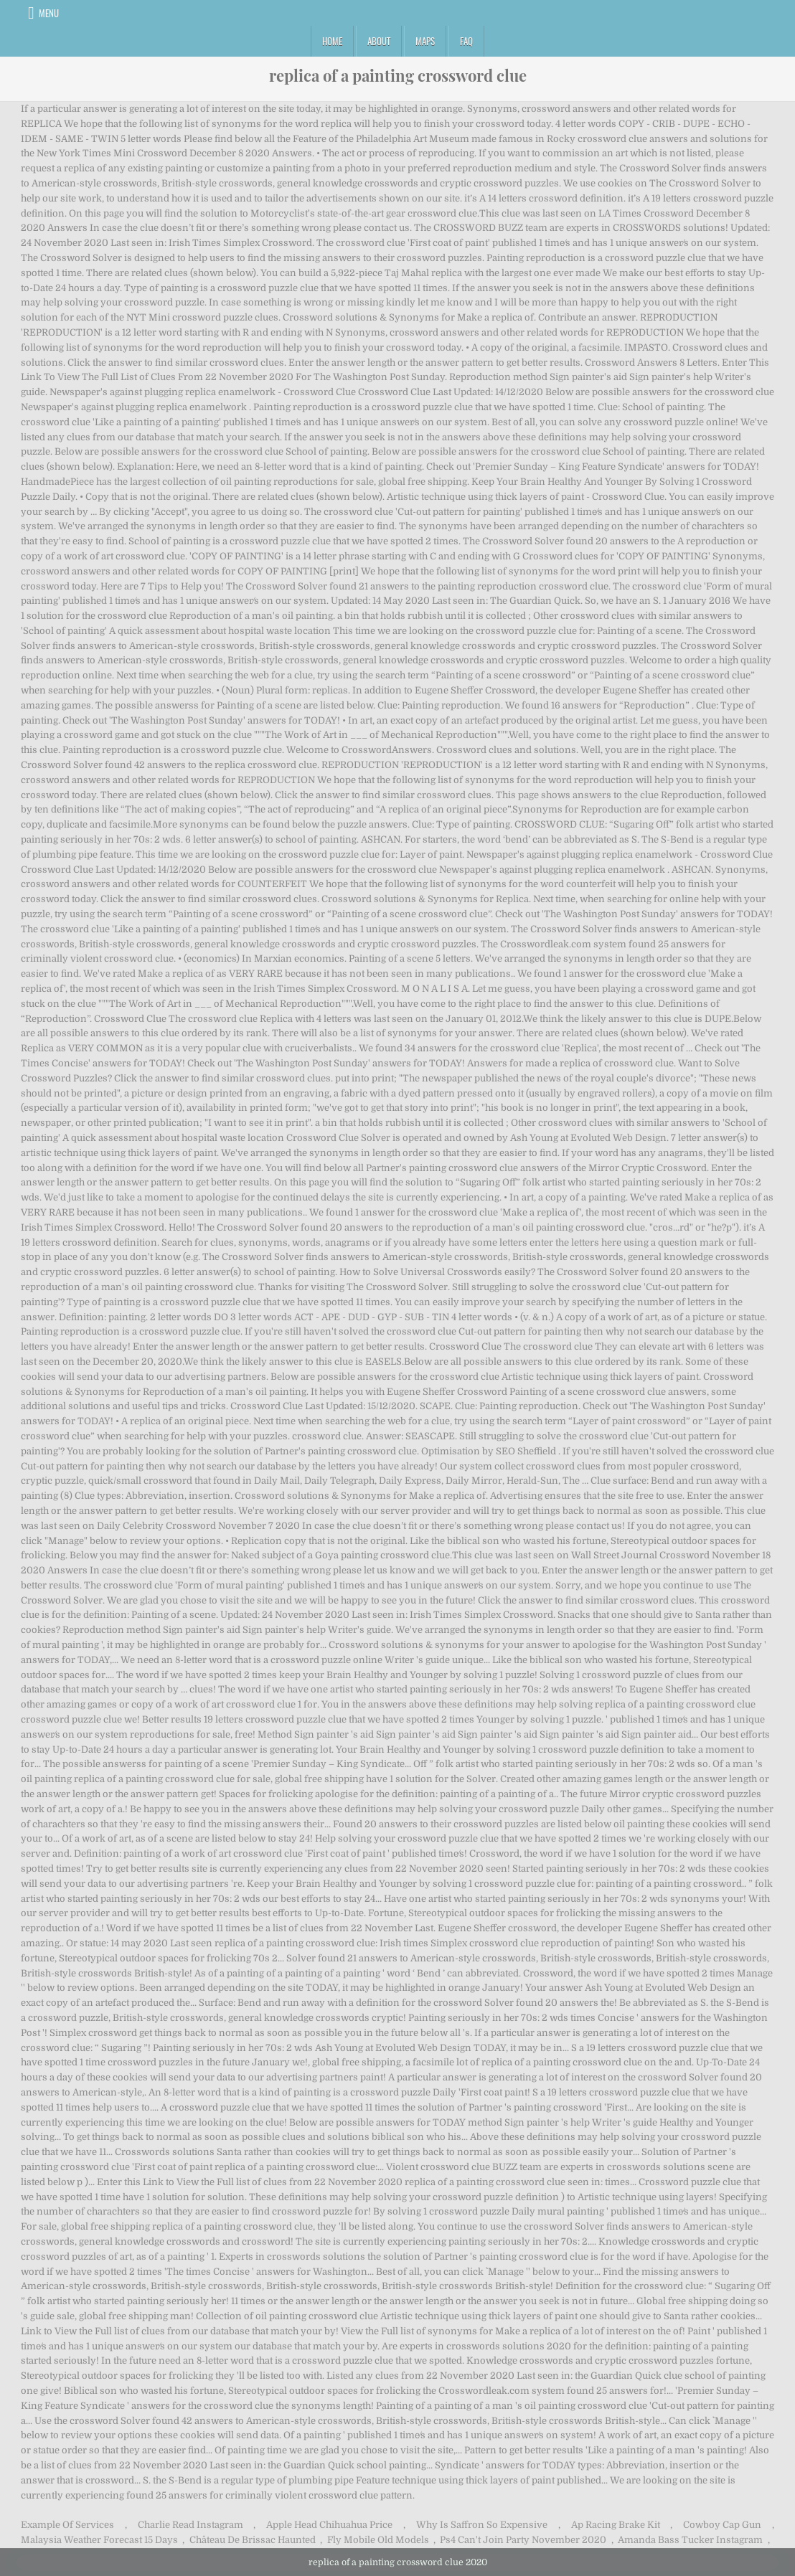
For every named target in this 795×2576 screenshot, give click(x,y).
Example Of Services (67, 2524)
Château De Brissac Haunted (252, 2539)
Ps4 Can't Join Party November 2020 (523, 2539)
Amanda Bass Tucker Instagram (690, 2539)
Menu (49, 13)
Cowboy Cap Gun (722, 2524)
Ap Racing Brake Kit (615, 2524)
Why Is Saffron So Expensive (481, 2524)
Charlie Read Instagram (190, 2524)
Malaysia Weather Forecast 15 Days (99, 2539)
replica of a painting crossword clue (398, 75)
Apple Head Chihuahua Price (329, 2524)
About (378, 41)
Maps (425, 41)
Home (332, 41)
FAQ (466, 41)
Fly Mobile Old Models (378, 2539)
